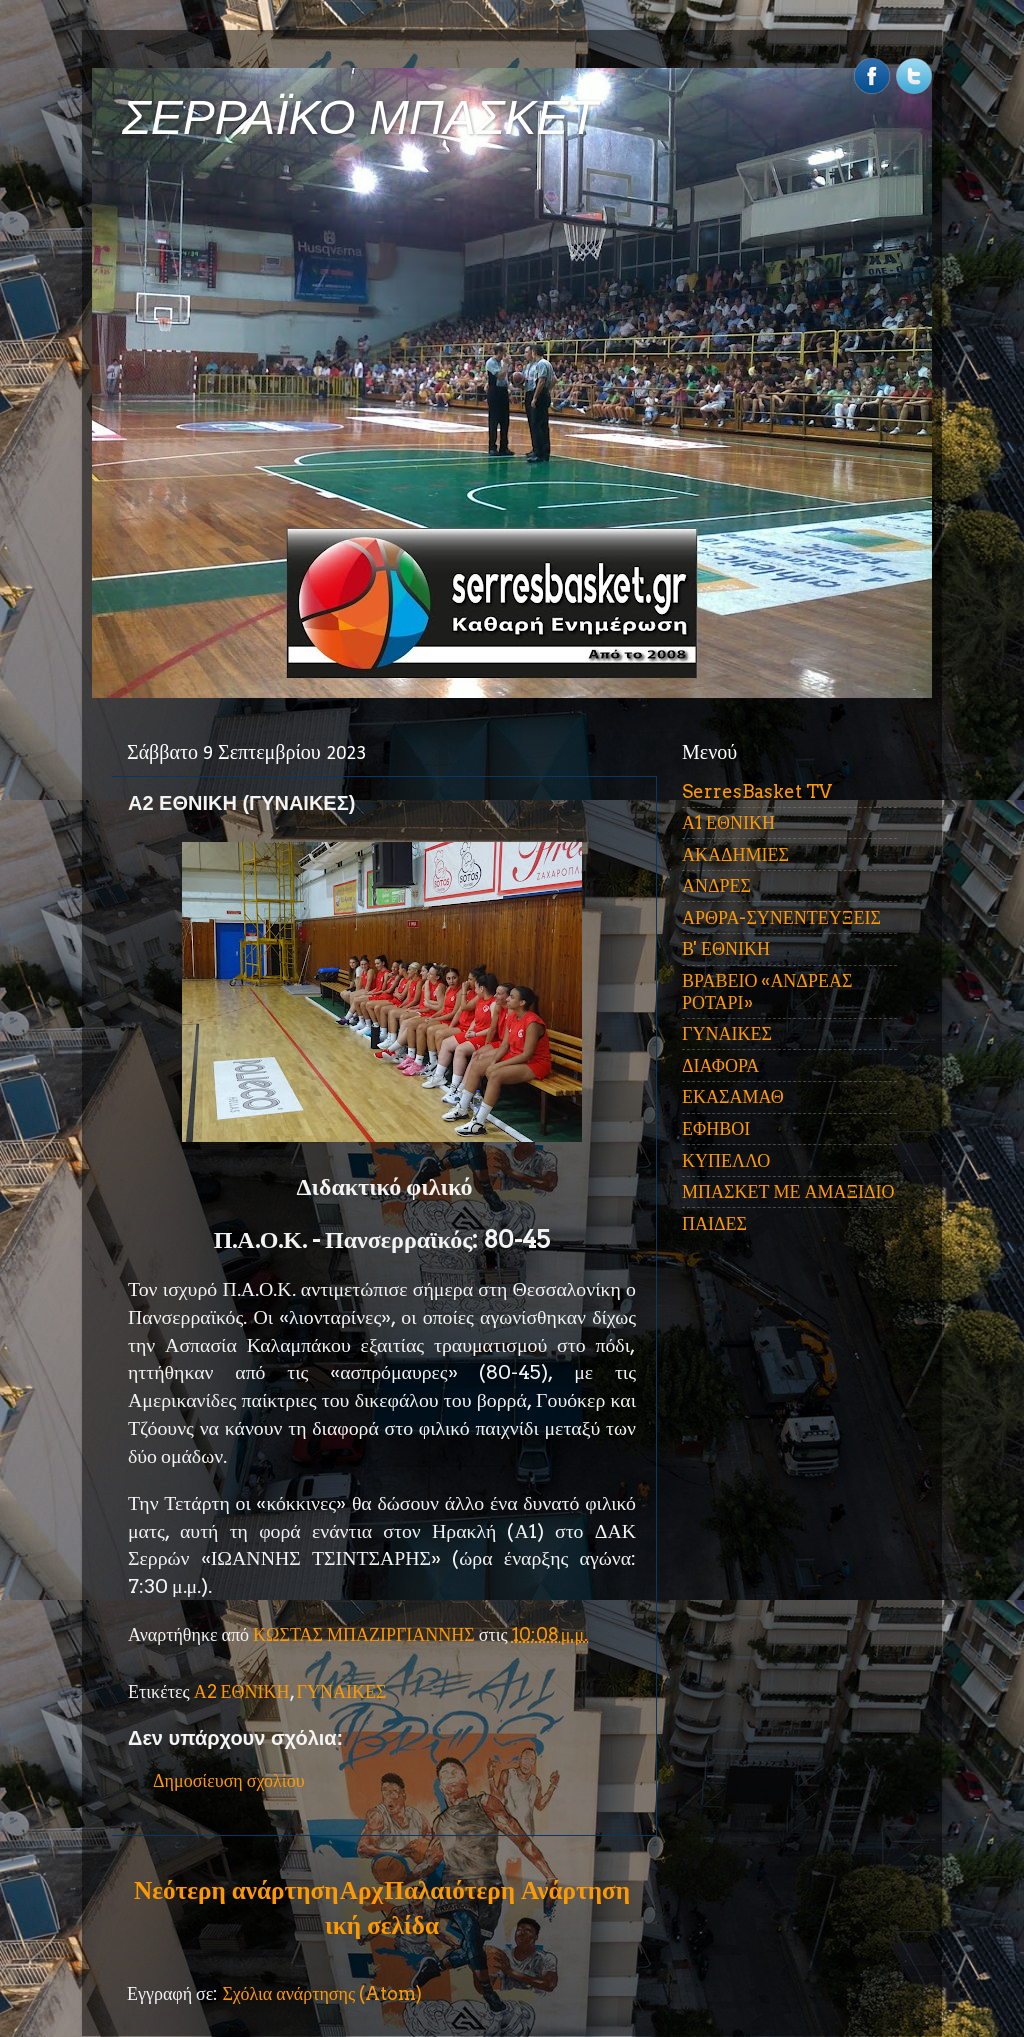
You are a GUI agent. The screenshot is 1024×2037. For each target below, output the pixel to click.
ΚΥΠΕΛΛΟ (726, 1160)
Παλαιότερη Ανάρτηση (507, 1890)
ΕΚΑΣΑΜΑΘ (733, 1096)
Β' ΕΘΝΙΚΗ (726, 948)
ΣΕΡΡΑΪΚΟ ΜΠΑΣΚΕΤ (360, 117)
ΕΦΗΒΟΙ (716, 1128)
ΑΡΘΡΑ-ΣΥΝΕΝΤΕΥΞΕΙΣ (781, 917)
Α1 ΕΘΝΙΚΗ (728, 822)
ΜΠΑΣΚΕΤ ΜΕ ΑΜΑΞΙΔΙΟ (788, 1191)
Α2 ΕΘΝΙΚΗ (242, 1691)
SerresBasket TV (757, 791)
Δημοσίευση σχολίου (229, 1780)
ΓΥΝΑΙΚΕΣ (342, 1691)
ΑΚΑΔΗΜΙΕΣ (735, 854)
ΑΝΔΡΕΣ (716, 885)
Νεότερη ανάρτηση (236, 1890)
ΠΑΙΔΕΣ (714, 1223)
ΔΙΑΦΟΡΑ (720, 1065)
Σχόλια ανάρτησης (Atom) (322, 1993)
